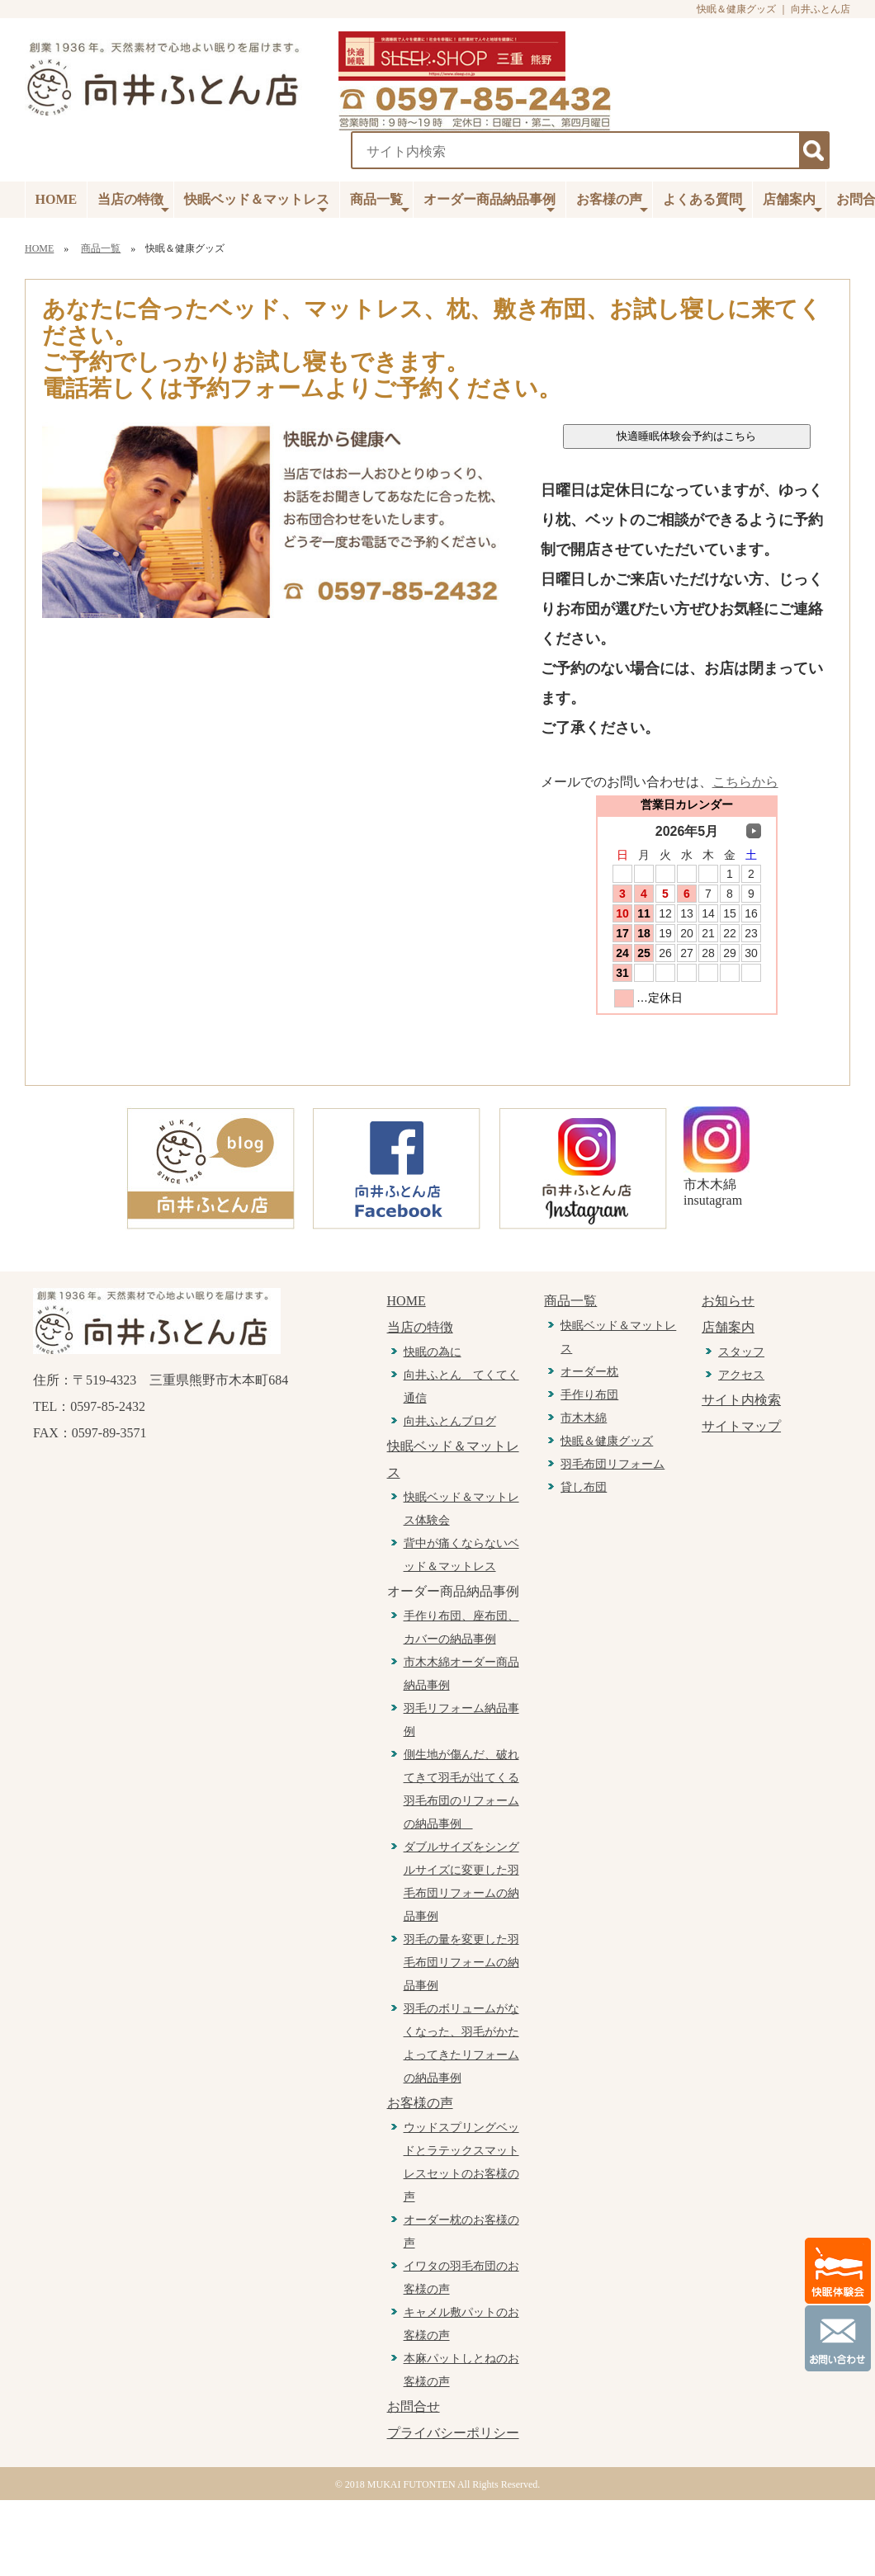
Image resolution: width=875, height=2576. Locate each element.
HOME (56, 199)
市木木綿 (583, 1418)
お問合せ (413, 2406)
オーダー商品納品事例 (489, 204)
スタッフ (741, 1352)
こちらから (745, 782)
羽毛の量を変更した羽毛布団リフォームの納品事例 (461, 1962)
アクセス (741, 1375)
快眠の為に (432, 1352)
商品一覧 (379, 204)
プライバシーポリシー (453, 2433)
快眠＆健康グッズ (606, 1441)
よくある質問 (704, 204)
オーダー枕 (589, 1372)
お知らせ (728, 1301)
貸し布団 (583, 1487)
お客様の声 (612, 204)
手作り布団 (589, 1395)
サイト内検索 (741, 1400)
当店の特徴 (133, 204)
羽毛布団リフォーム (612, 1464)
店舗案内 (792, 204)
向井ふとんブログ (450, 1421)
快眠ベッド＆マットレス (256, 204)
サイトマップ (741, 1426)
